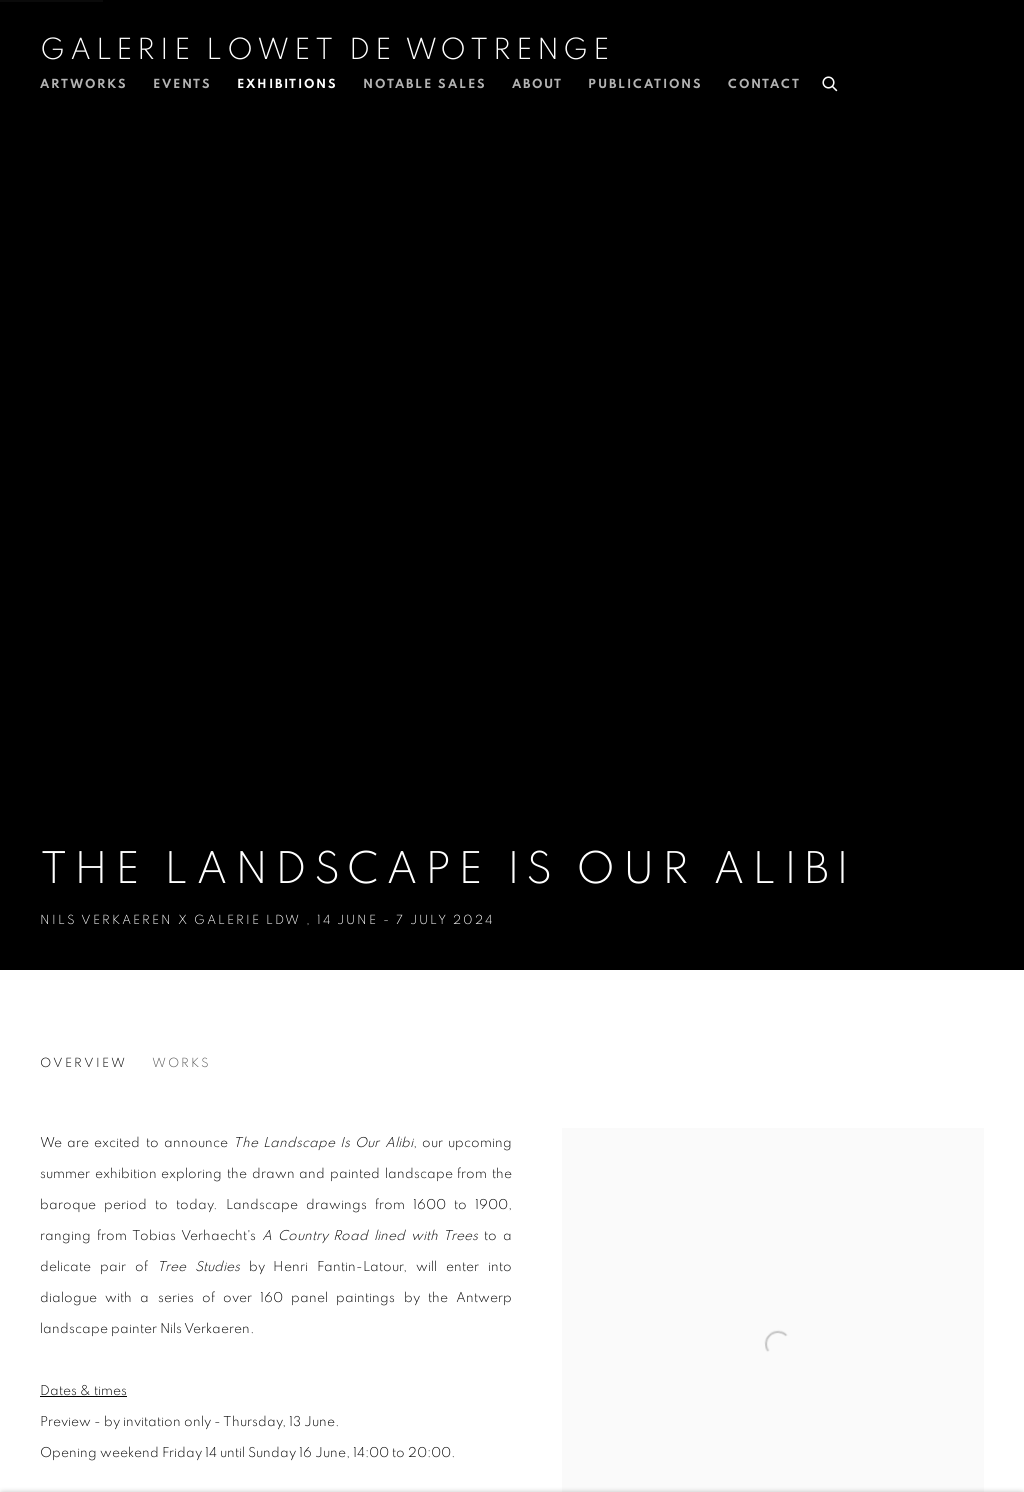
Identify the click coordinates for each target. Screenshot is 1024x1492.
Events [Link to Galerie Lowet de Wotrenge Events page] (182, 84)
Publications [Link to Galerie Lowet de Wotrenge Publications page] (645, 84)
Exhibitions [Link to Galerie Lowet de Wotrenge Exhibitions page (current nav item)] (287, 84)
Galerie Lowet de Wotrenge (327, 50)
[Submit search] (831, 81)
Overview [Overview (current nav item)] (83, 1063)
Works (181, 1063)
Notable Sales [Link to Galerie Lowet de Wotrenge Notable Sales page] (425, 84)
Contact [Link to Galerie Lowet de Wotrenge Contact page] (764, 84)
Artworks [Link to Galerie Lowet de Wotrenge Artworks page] (84, 84)
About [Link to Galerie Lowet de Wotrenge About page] (537, 84)
